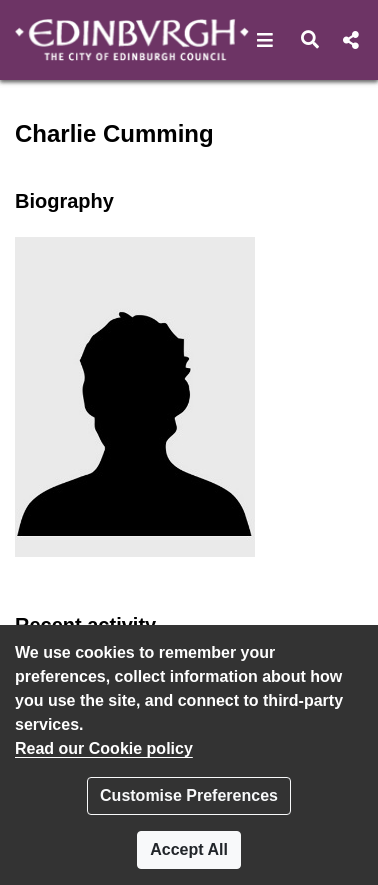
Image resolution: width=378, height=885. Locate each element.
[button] (265, 40)
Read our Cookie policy (104, 748)
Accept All (189, 849)
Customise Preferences (189, 795)
